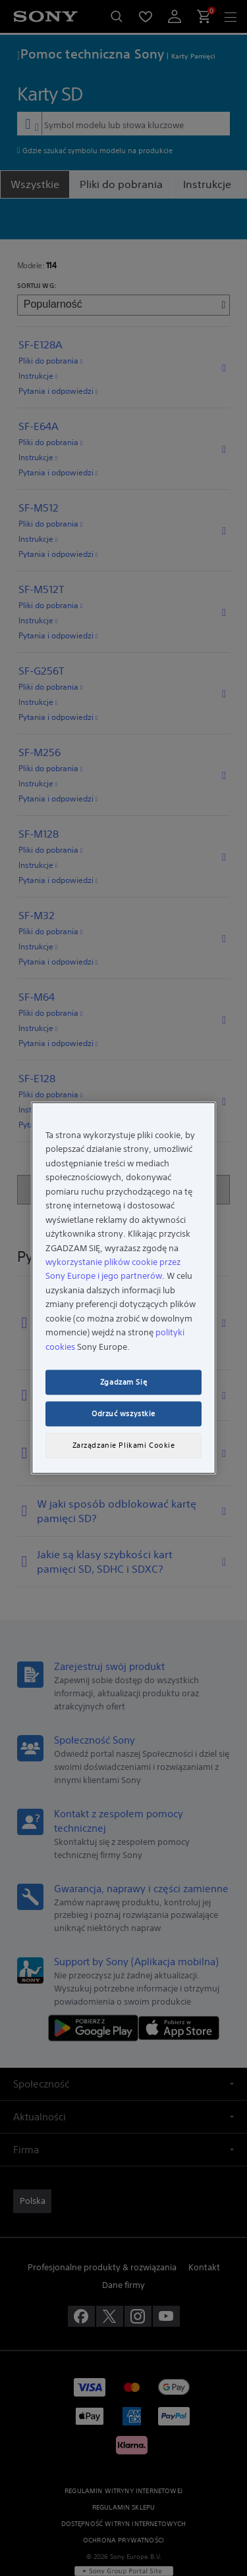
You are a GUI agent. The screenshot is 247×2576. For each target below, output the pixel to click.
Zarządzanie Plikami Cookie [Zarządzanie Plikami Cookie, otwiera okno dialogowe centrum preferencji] (123, 1445)
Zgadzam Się (123, 1382)
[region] (123, 1288)
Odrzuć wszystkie (123, 1413)
